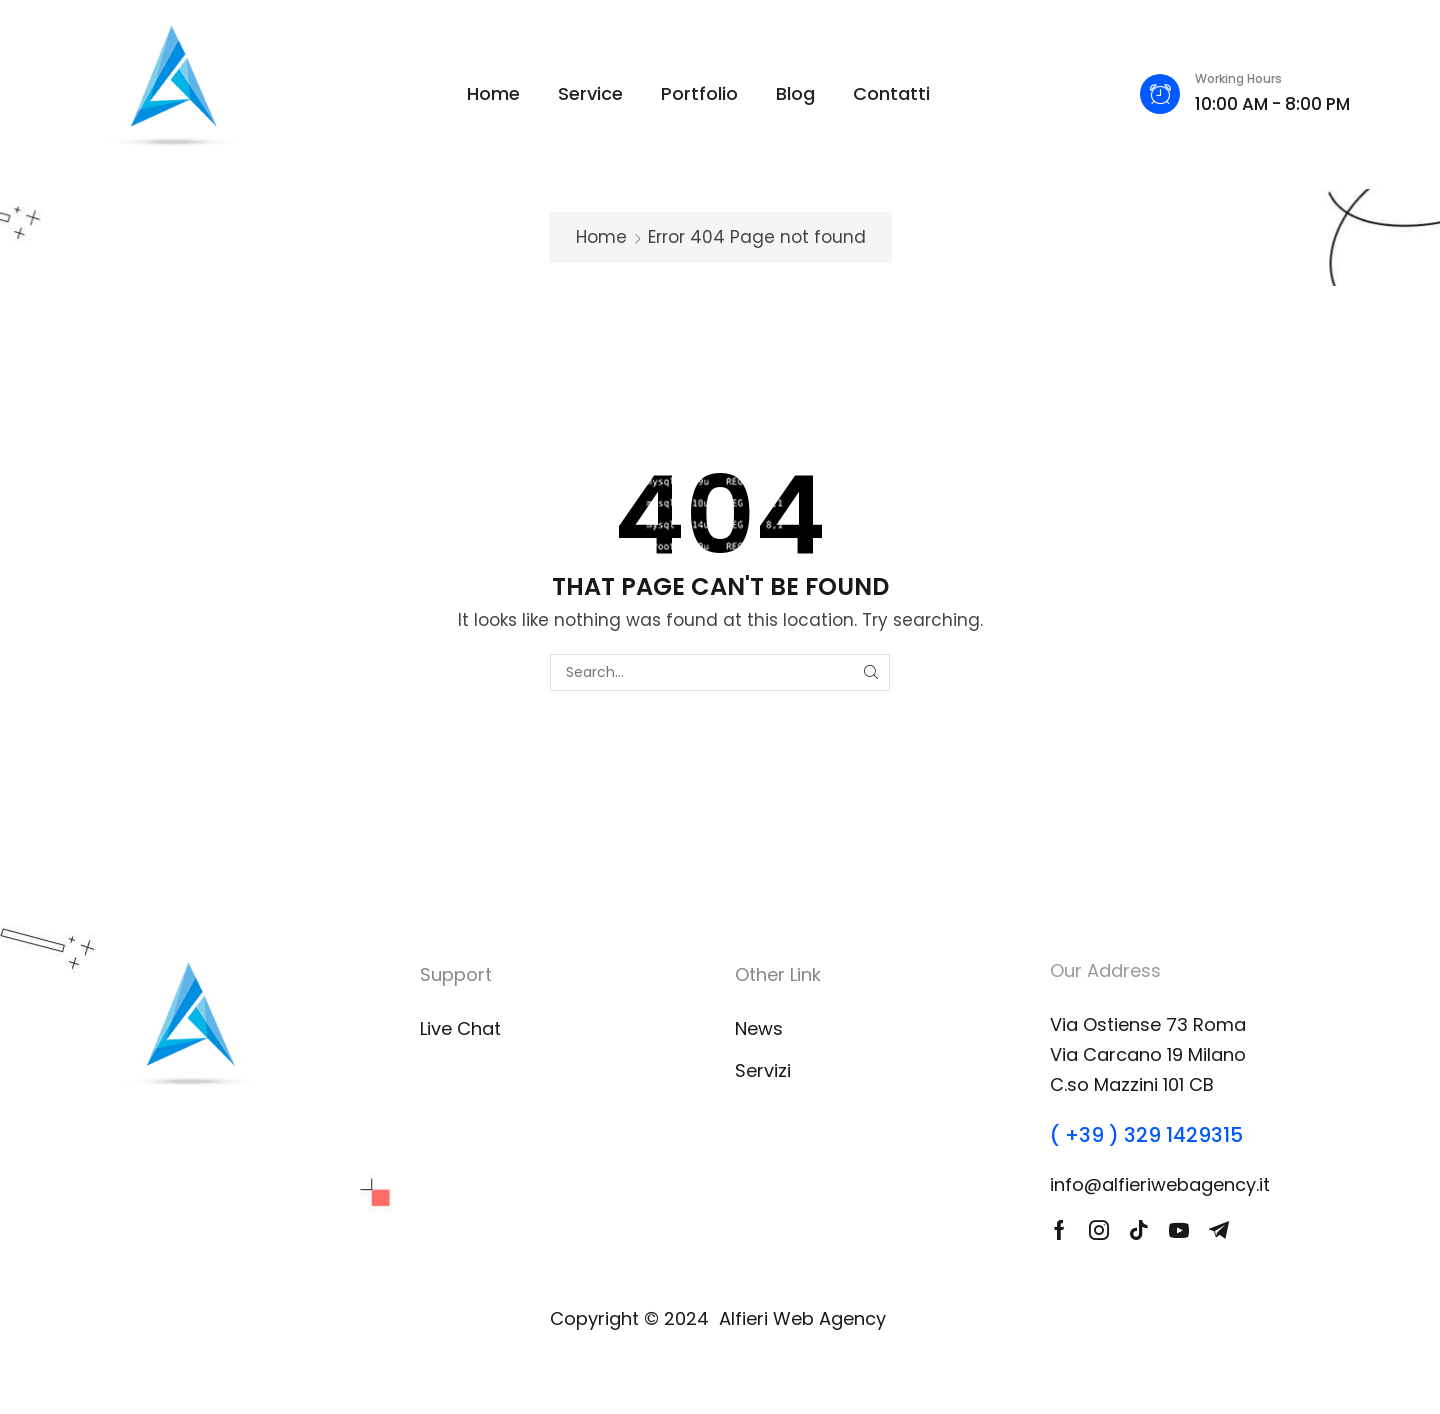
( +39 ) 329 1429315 (1146, 1135)
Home (601, 237)
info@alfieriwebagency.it (1160, 1184)
